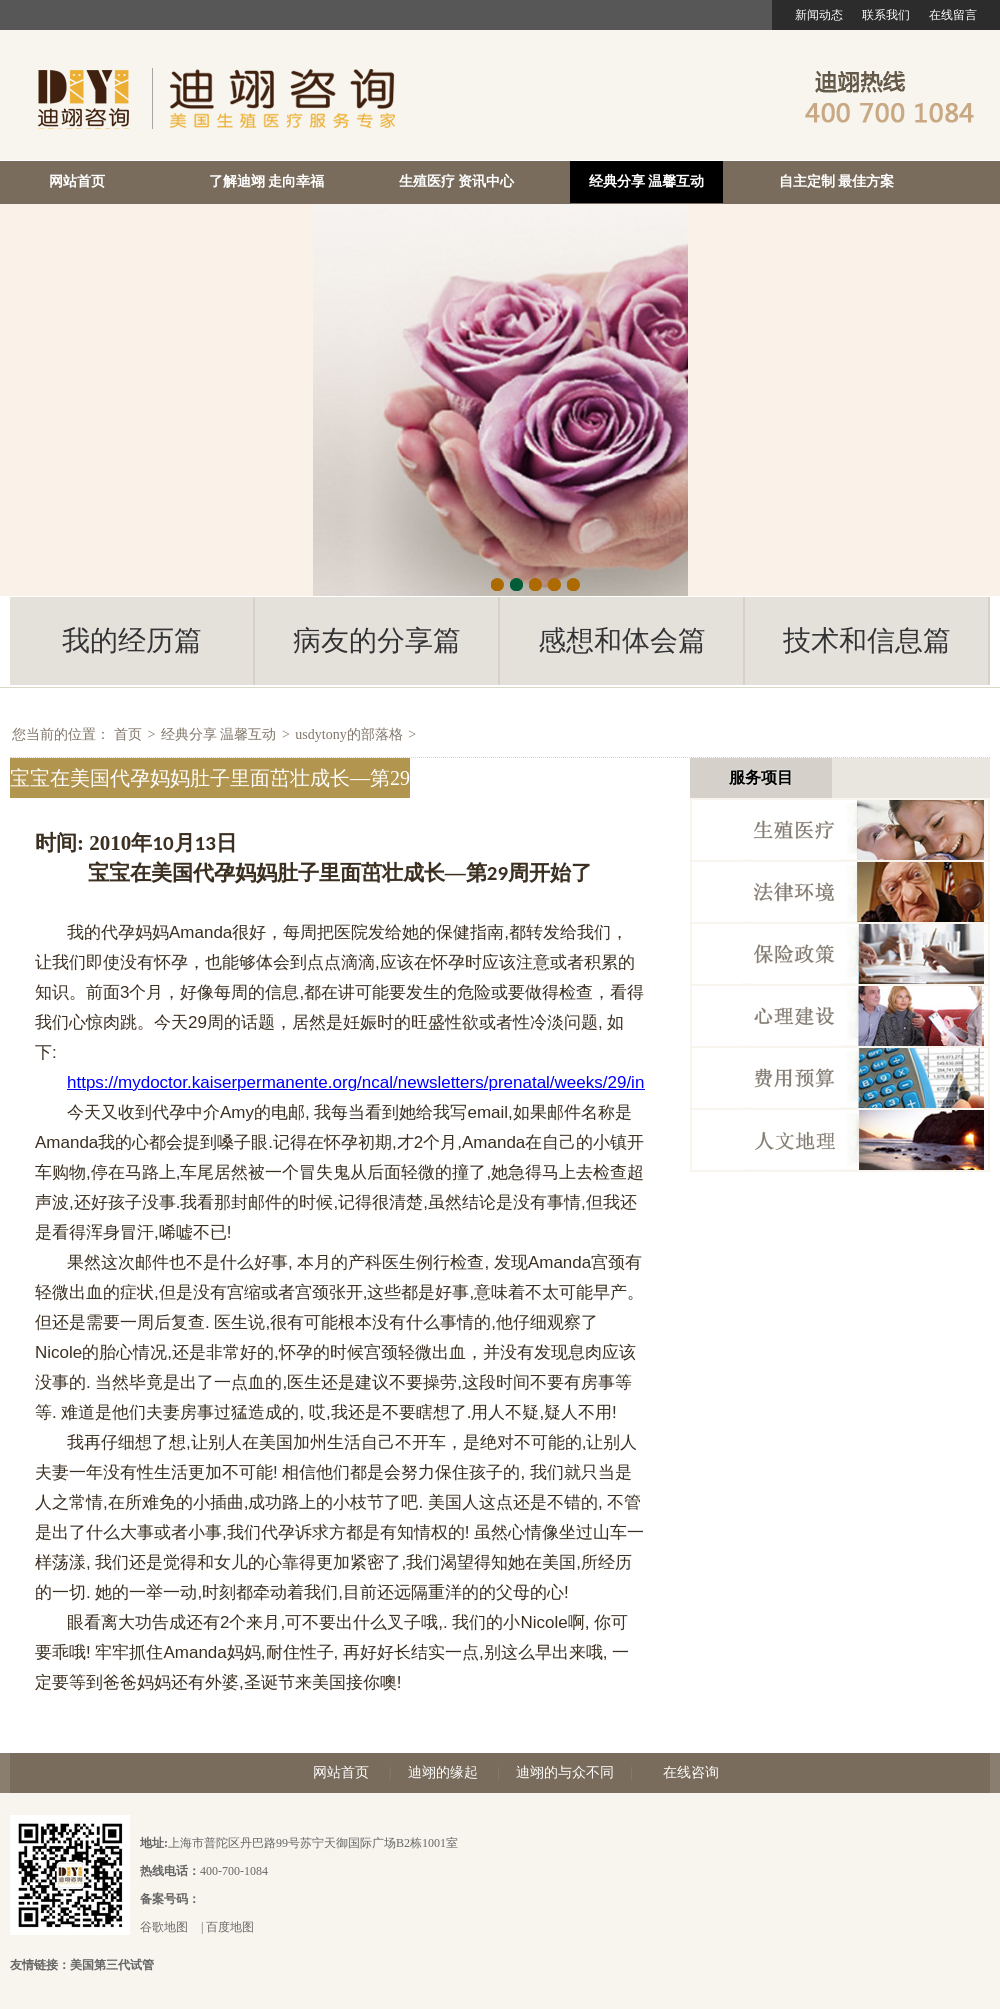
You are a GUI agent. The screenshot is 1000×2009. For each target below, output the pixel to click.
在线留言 (953, 15)
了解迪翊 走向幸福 (267, 181)
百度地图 (230, 1927)
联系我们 (886, 15)
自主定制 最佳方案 (837, 181)
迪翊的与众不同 (565, 1772)
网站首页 (77, 181)
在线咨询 (691, 1772)
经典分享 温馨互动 (647, 181)
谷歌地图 (164, 1927)
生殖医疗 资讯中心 (457, 181)
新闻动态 (819, 15)
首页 (128, 734)
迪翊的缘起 (443, 1772)
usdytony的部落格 (348, 734)
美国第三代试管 (112, 1965)
